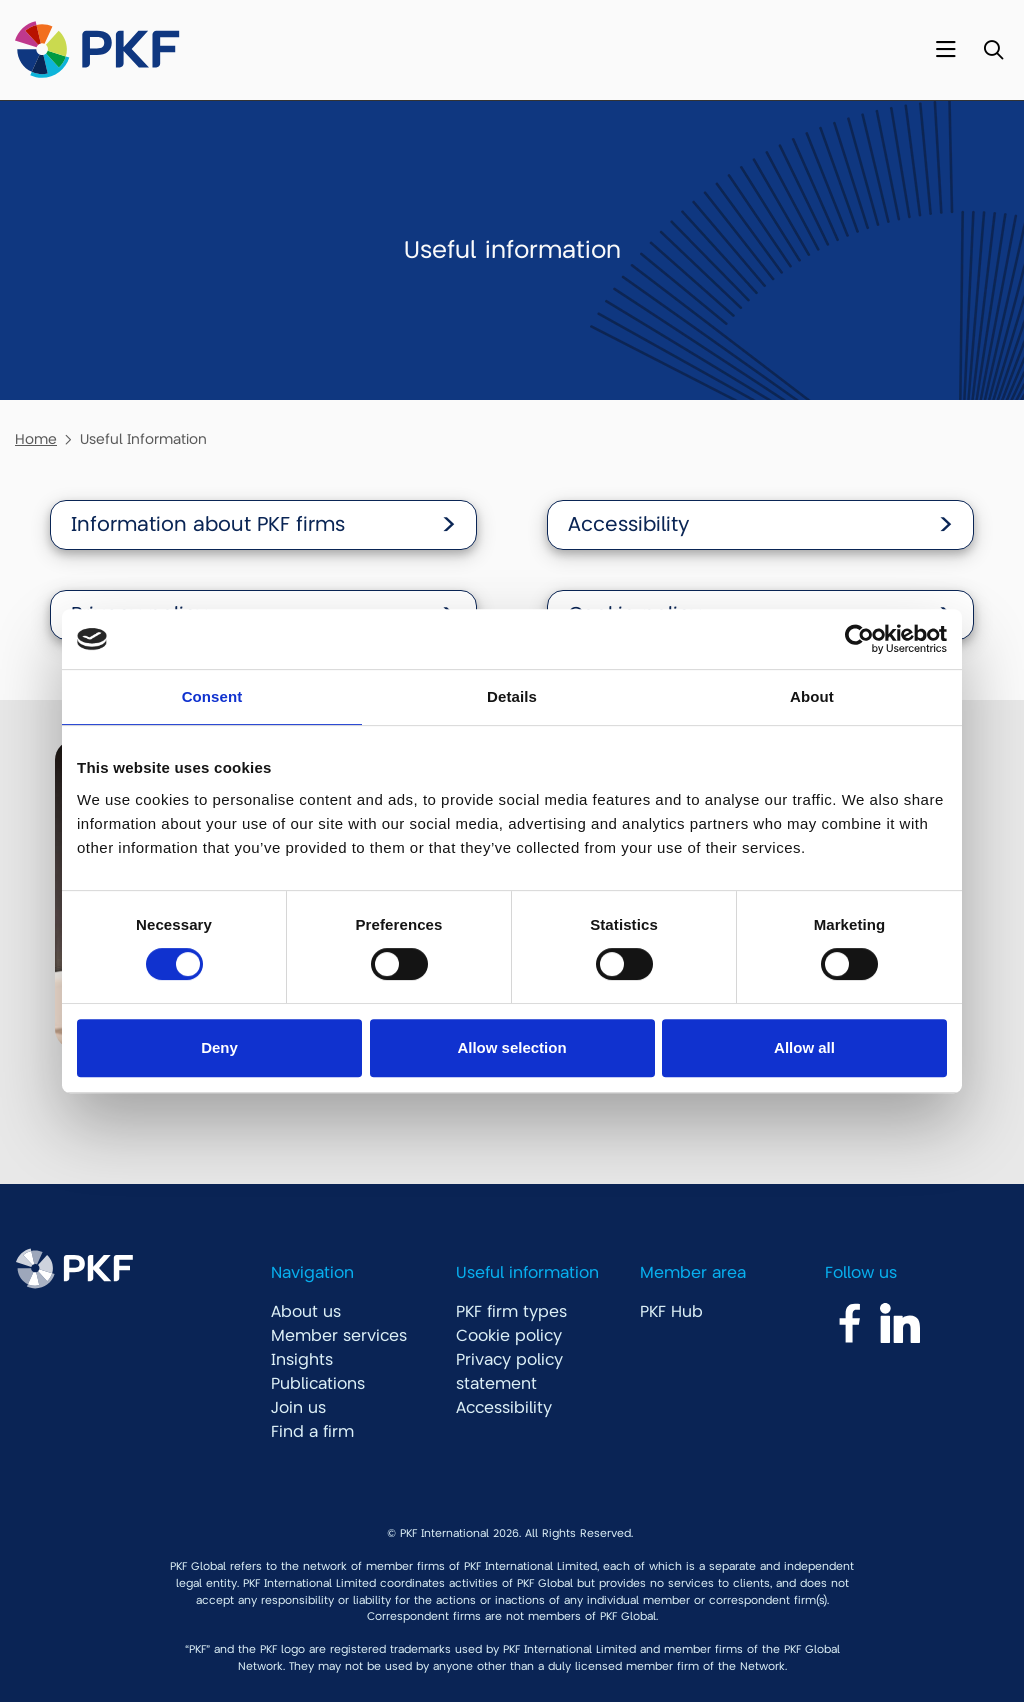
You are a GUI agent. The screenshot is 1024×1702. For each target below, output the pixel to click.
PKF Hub (671, 1312)
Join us (298, 1408)
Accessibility (504, 1408)
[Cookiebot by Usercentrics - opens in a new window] (859, 639)
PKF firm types (511, 1312)
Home (36, 439)
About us (306, 1312)
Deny (219, 1047)
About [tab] (812, 696)
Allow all (804, 1047)
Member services (339, 1336)
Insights (302, 1360)
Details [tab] (512, 696)
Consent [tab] (212, 696)
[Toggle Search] (993, 50)
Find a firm (312, 1432)
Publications (318, 1384)
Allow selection (511, 1047)
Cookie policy (509, 1336)
